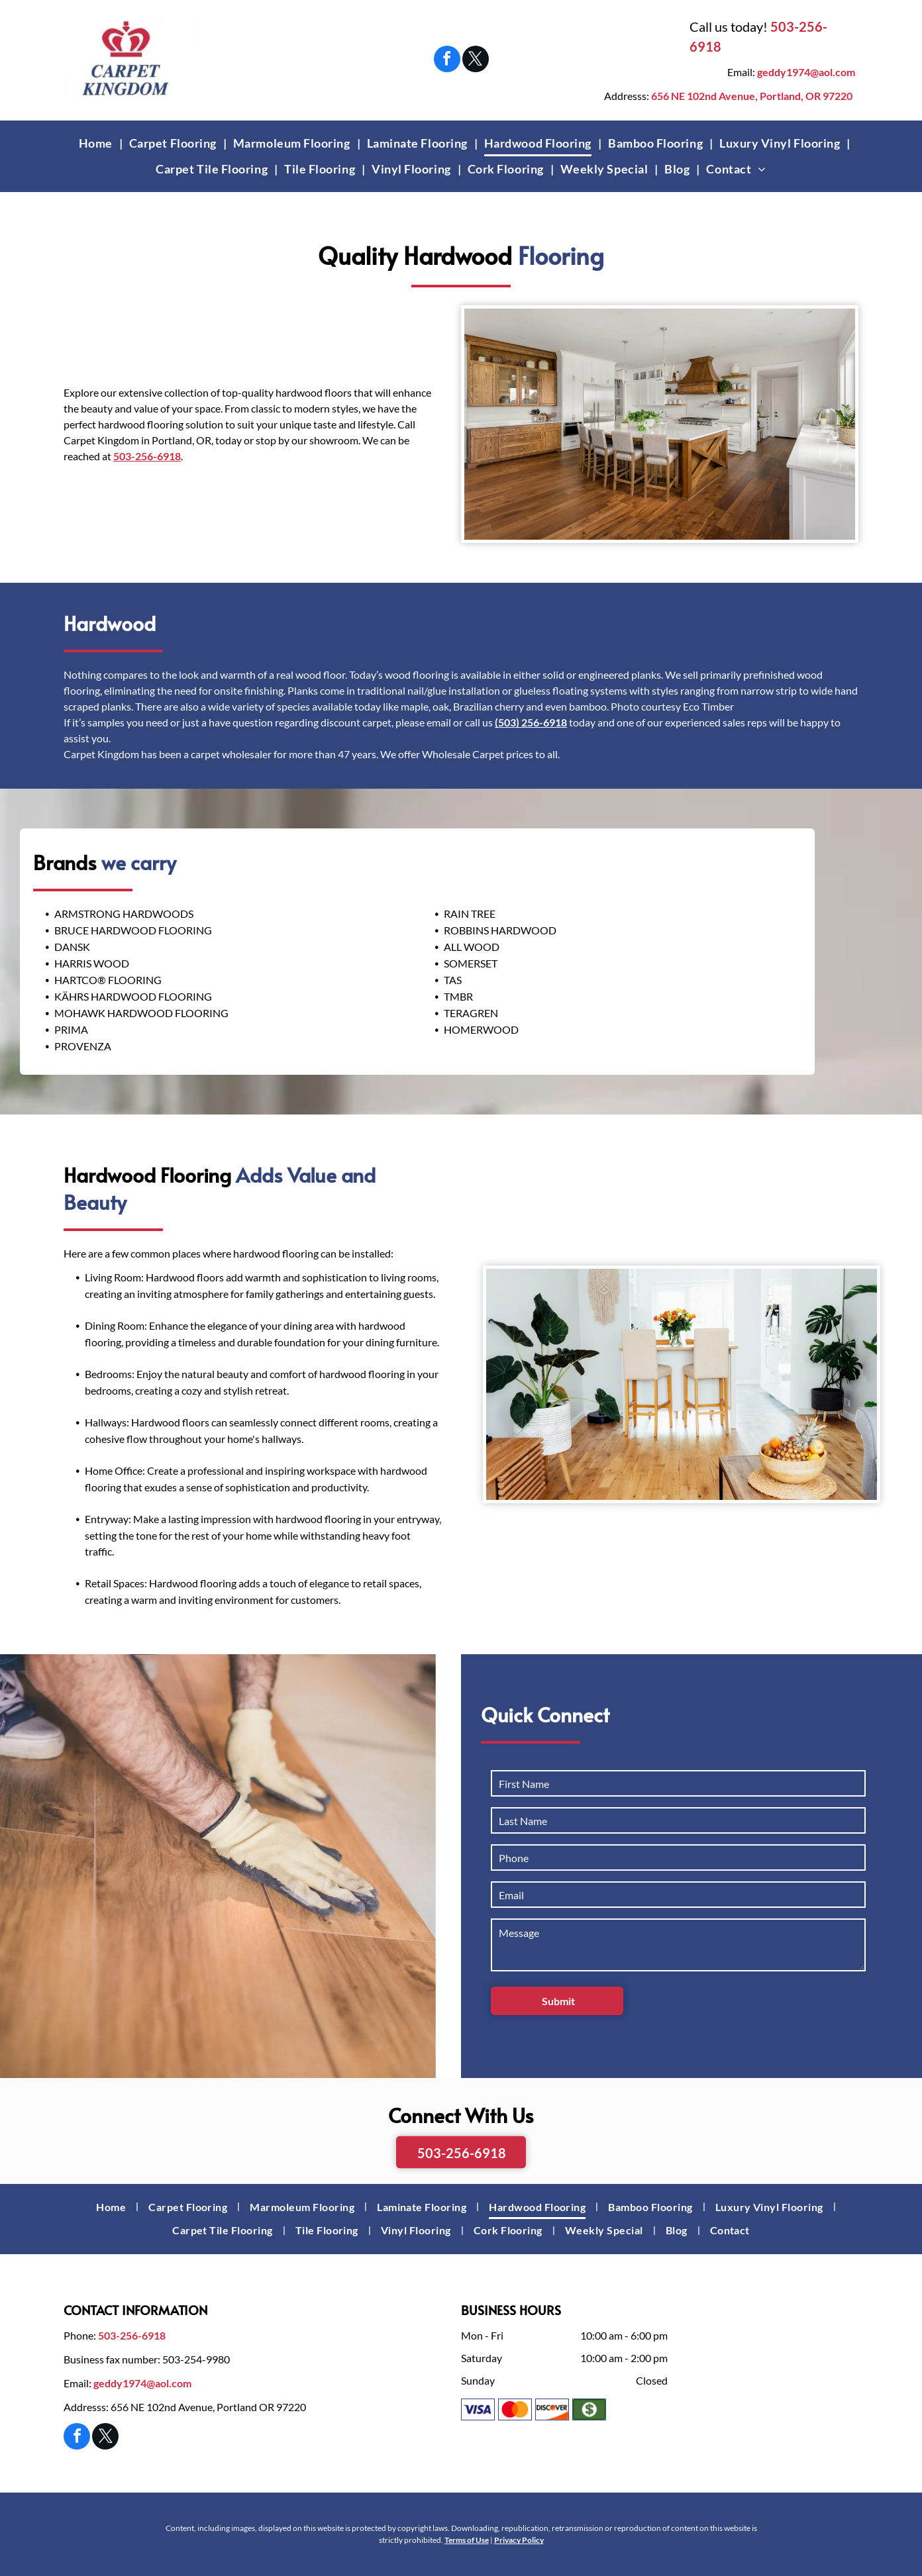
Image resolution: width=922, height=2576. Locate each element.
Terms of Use (466, 2540)
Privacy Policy (519, 2540)
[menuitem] (97, 143)
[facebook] (447, 60)
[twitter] (475, 60)
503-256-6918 (147, 469)
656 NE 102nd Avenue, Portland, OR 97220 (751, 95)
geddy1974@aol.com (806, 72)
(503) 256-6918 (531, 722)
